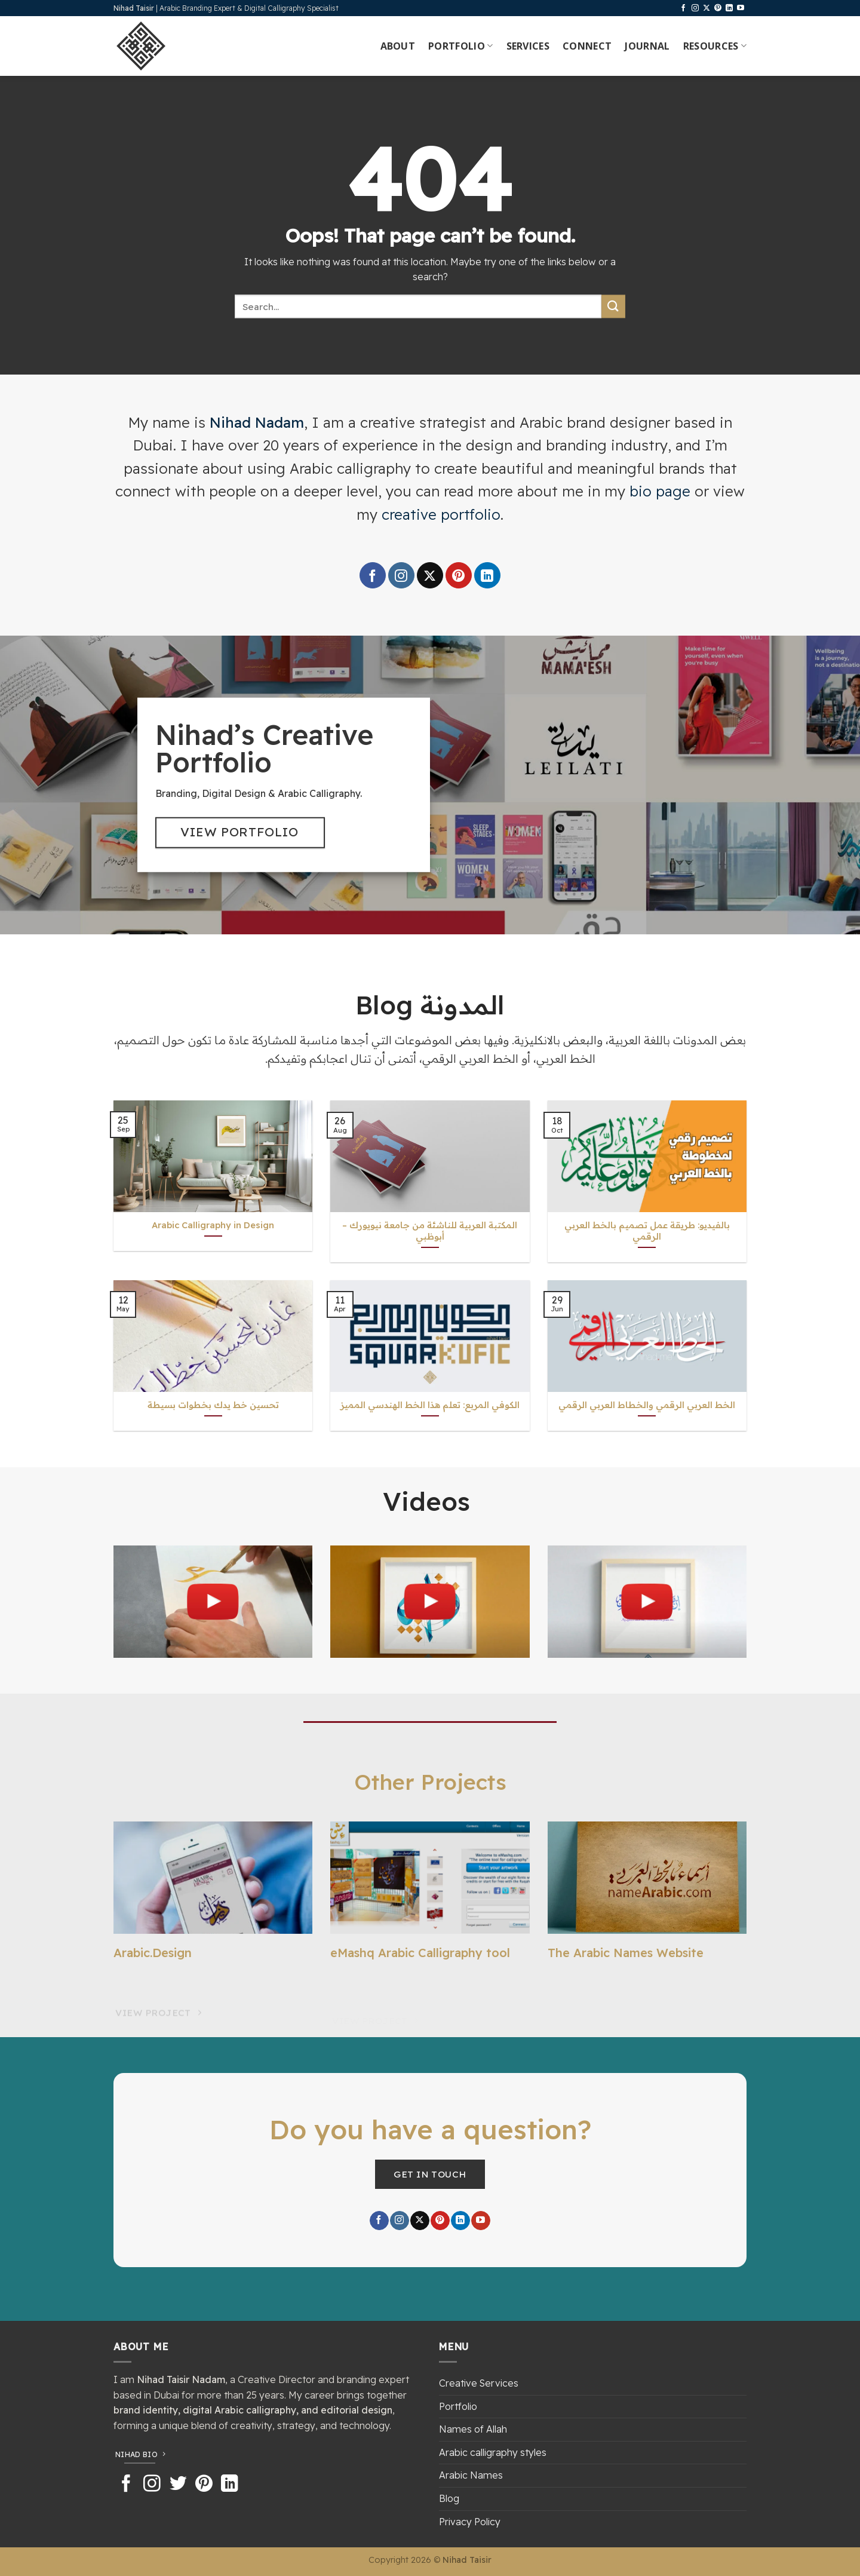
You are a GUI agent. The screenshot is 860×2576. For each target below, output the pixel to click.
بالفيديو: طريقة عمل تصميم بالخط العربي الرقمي (647, 1230)
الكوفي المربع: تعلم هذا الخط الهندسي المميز (430, 1404)
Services (528, 46)
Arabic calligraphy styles (492, 2452)
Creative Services (478, 2383)
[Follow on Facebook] (683, 8)
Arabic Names (471, 2475)
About (398, 46)
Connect (587, 46)
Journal (647, 46)
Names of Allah (473, 2429)
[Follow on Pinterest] (717, 8)
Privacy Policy (469, 2522)
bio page (659, 491)
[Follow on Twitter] (178, 2484)
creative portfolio (441, 514)
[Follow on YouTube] (740, 8)
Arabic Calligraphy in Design (213, 1225)
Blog (449, 2498)
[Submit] (613, 306)
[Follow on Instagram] (695, 8)
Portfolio (460, 46)
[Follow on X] (706, 8)
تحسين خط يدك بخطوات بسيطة (213, 1404)
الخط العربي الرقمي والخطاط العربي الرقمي (646, 1404)
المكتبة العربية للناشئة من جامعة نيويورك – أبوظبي (429, 1230)
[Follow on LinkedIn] (729, 8)
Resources (715, 46)
